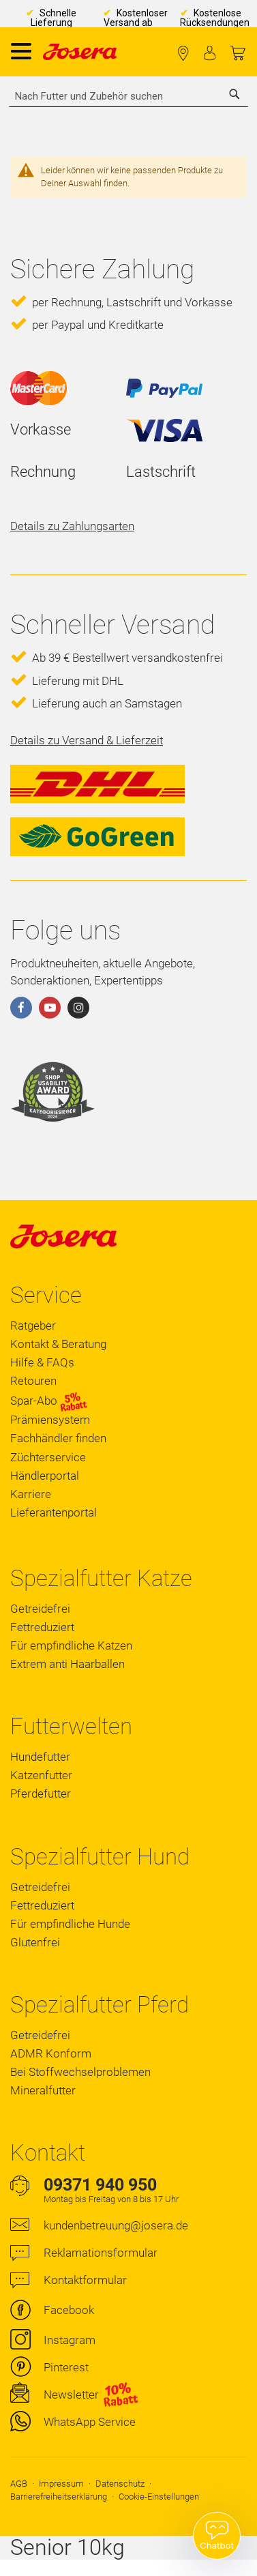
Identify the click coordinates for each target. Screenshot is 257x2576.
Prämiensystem (50, 1419)
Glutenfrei (35, 1942)
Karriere (30, 1494)
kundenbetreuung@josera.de (116, 2225)
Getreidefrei (40, 1608)
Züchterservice (48, 1457)
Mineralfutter (43, 2090)
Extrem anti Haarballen (67, 1664)
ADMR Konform (50, 2053)
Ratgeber (33, 1325)
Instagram (69, 2340)
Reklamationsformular (100, 2252)
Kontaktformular (85, 2280)
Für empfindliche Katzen (71, 1645)
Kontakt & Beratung (58, 1344)
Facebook (69, 2310)
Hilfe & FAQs (42, 1362)
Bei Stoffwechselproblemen (80, 2072)
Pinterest (66, 2367)
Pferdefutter (40, 1793)
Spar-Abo (48, 1401)
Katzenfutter (41, 1775)
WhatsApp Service (90, 2422)
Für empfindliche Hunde (70, 1924)
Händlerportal (44, 1475)
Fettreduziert (42, 1627)
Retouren (33, 1381)
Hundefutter (40, 1756)
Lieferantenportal (53, 1512)
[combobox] (128, 96)
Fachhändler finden (183, 53)
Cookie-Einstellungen (159, 2496)
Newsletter (71, 2394)
